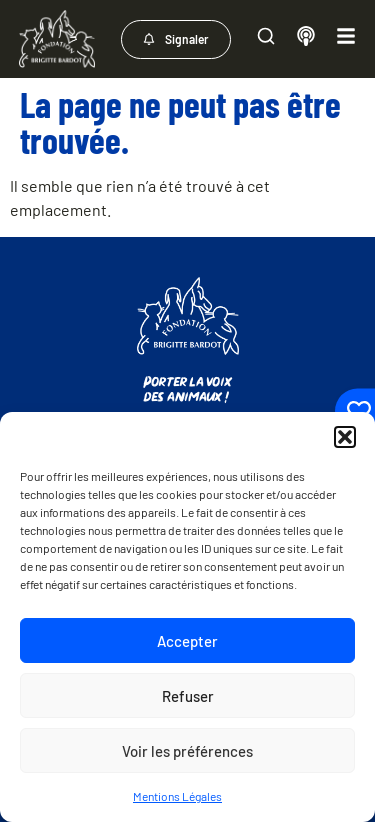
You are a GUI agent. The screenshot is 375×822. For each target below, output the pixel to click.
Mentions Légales (177, 796)
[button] (345, 437)
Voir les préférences (187, 751)
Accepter (187, 641)
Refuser (188, 696)
